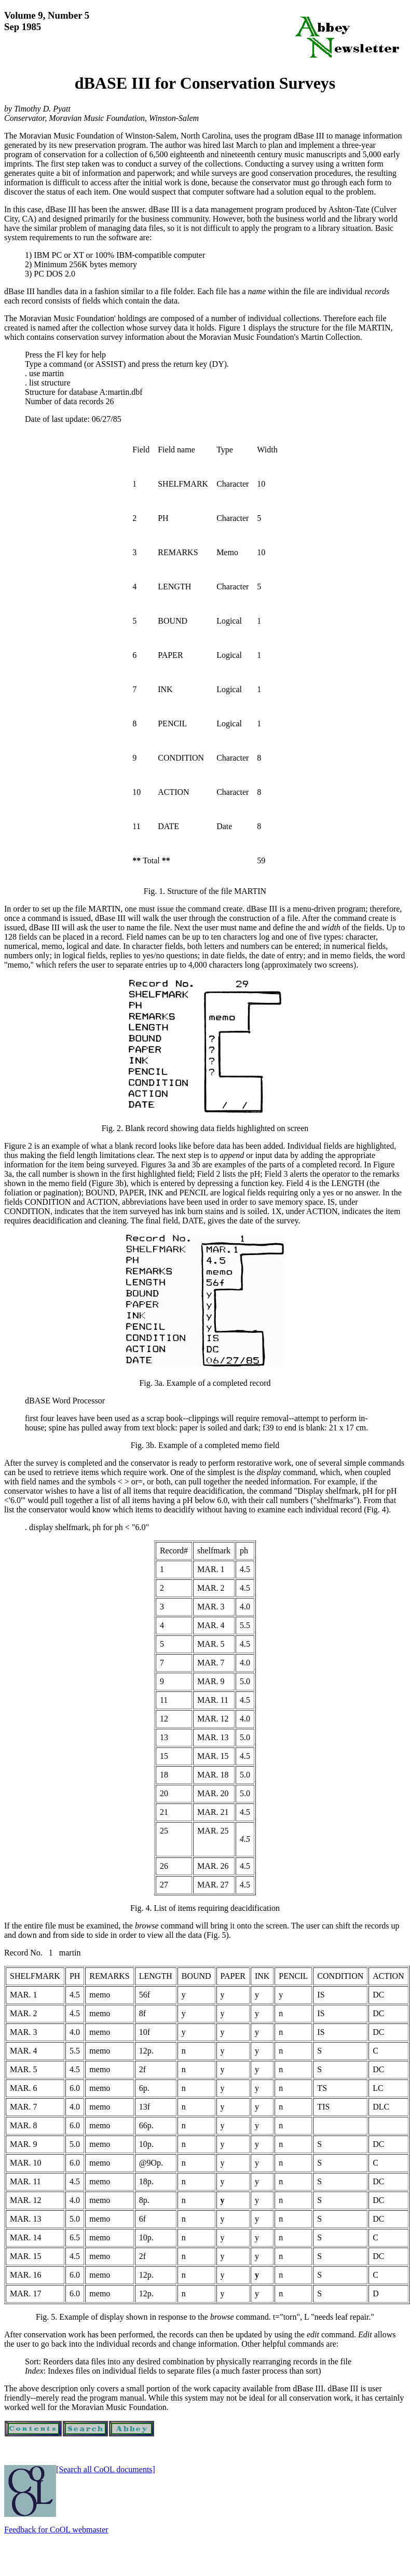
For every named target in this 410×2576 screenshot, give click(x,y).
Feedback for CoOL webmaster (56, 2529)
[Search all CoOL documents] (105, 2469)
